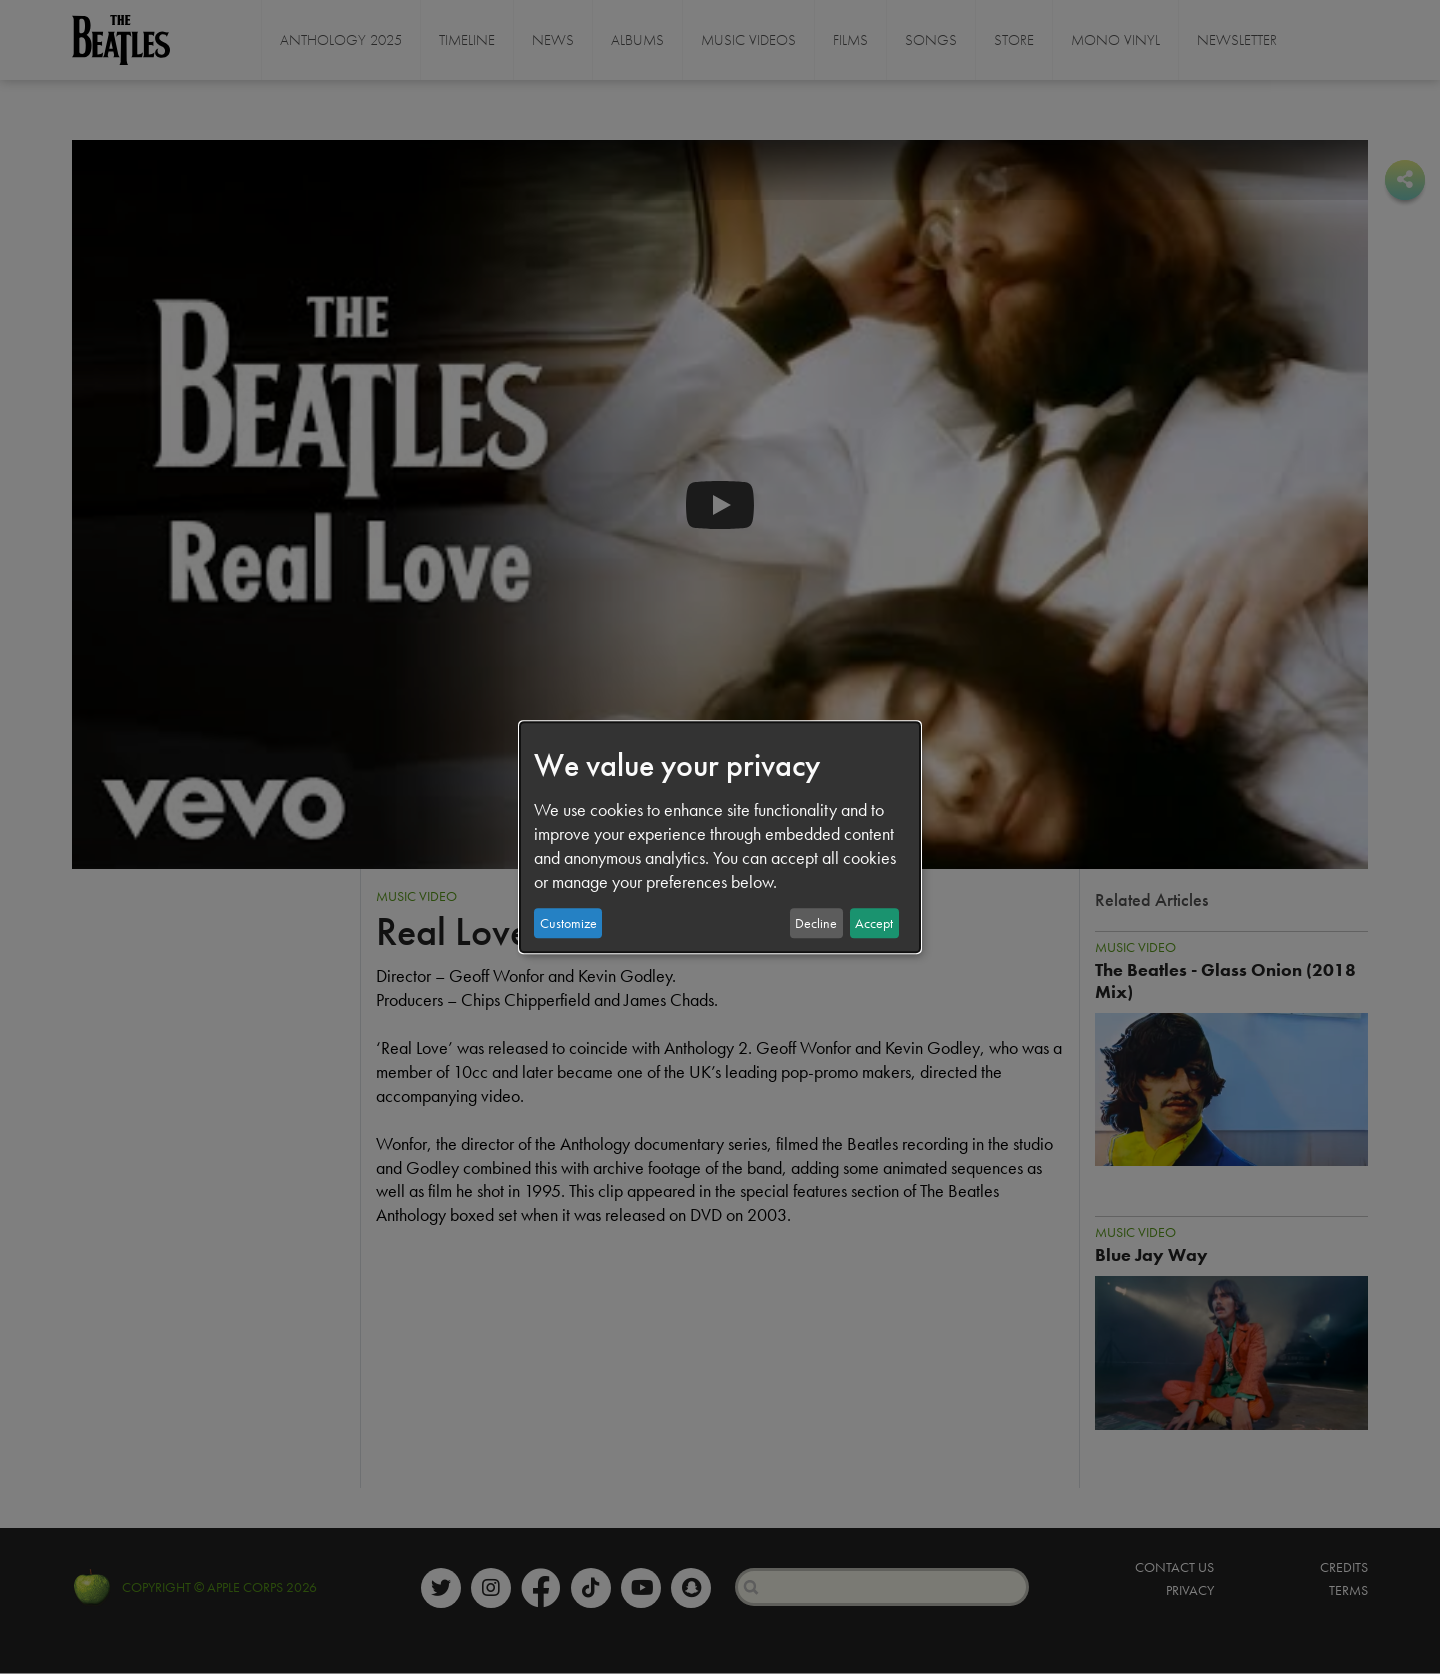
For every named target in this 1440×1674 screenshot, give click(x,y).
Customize (568, 923)
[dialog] (720, 837)
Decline (816, 923)
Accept (874, 923)
